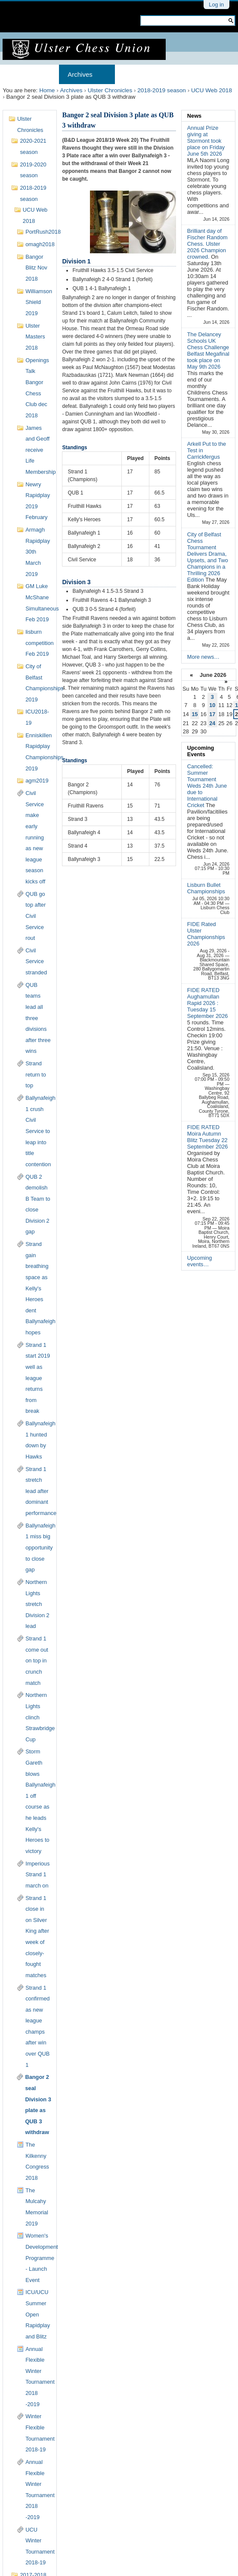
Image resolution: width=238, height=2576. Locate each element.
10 (212, 705)
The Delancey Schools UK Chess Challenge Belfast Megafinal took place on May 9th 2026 (208, 350)
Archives (80, 74)
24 (212, 723)
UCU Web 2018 (211, 90)
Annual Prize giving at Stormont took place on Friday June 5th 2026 (206, 141)
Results (191, 74)
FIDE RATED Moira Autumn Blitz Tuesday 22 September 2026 (207, 1137)
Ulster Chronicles (110, 90)
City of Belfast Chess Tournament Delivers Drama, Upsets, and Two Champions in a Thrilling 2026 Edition (207, 557)
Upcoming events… (199, 1261)
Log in (216, 4)
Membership (142, 74)
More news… (203, 657)
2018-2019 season (161, 90)
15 (195, 714)
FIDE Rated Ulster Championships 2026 (206, 934)
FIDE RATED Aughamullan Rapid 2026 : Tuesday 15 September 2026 (207, 1003)
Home (19, 74)
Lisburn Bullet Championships (206, 888)
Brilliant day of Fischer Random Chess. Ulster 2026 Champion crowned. (207, 244)
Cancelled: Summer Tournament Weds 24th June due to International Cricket (207, 785)
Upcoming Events (200, 751)
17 (212, 714)
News (194, 116)
